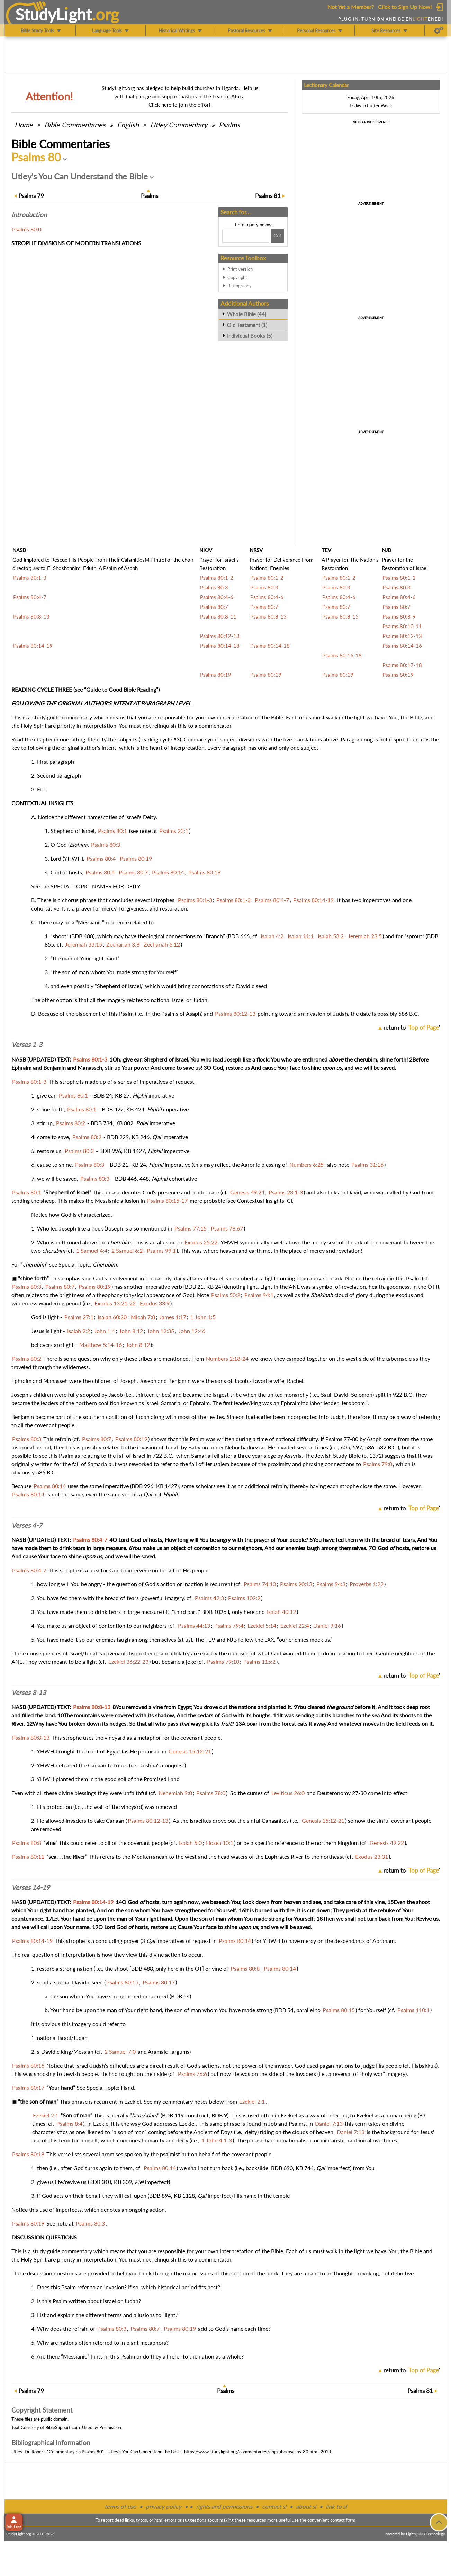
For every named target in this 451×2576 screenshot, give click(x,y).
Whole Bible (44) (246, 314)
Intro (29, 215)
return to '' (412, 1027)
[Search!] (277, 236)
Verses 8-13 (28, 1692)
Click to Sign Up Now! (405, 6)
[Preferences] (438, 30)
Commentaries (75, 125)
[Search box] (245, 236)
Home (24, 125)
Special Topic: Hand (110, 2087)
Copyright (237, 277)
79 (31, 195)
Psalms (229, 125)
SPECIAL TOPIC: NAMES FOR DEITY (95, 886)
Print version (240, 269)
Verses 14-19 (30, 1887)
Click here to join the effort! (180, 104)
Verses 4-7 (26, 1525)
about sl (306, 2506)
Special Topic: (75, 1264)
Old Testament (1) (247, 325)
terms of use (120, 2506)
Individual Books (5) (249, 335)
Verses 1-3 (26, 1044)
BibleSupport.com (62, 2427)
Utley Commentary (178, 125)
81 (268, 195)
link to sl (336, 2506)
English (128, 125)
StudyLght (53, 14)
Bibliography (239, 285)
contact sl (274, 2506)
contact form (342, 2520)
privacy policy (163, 2506)
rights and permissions (224, 2506)
